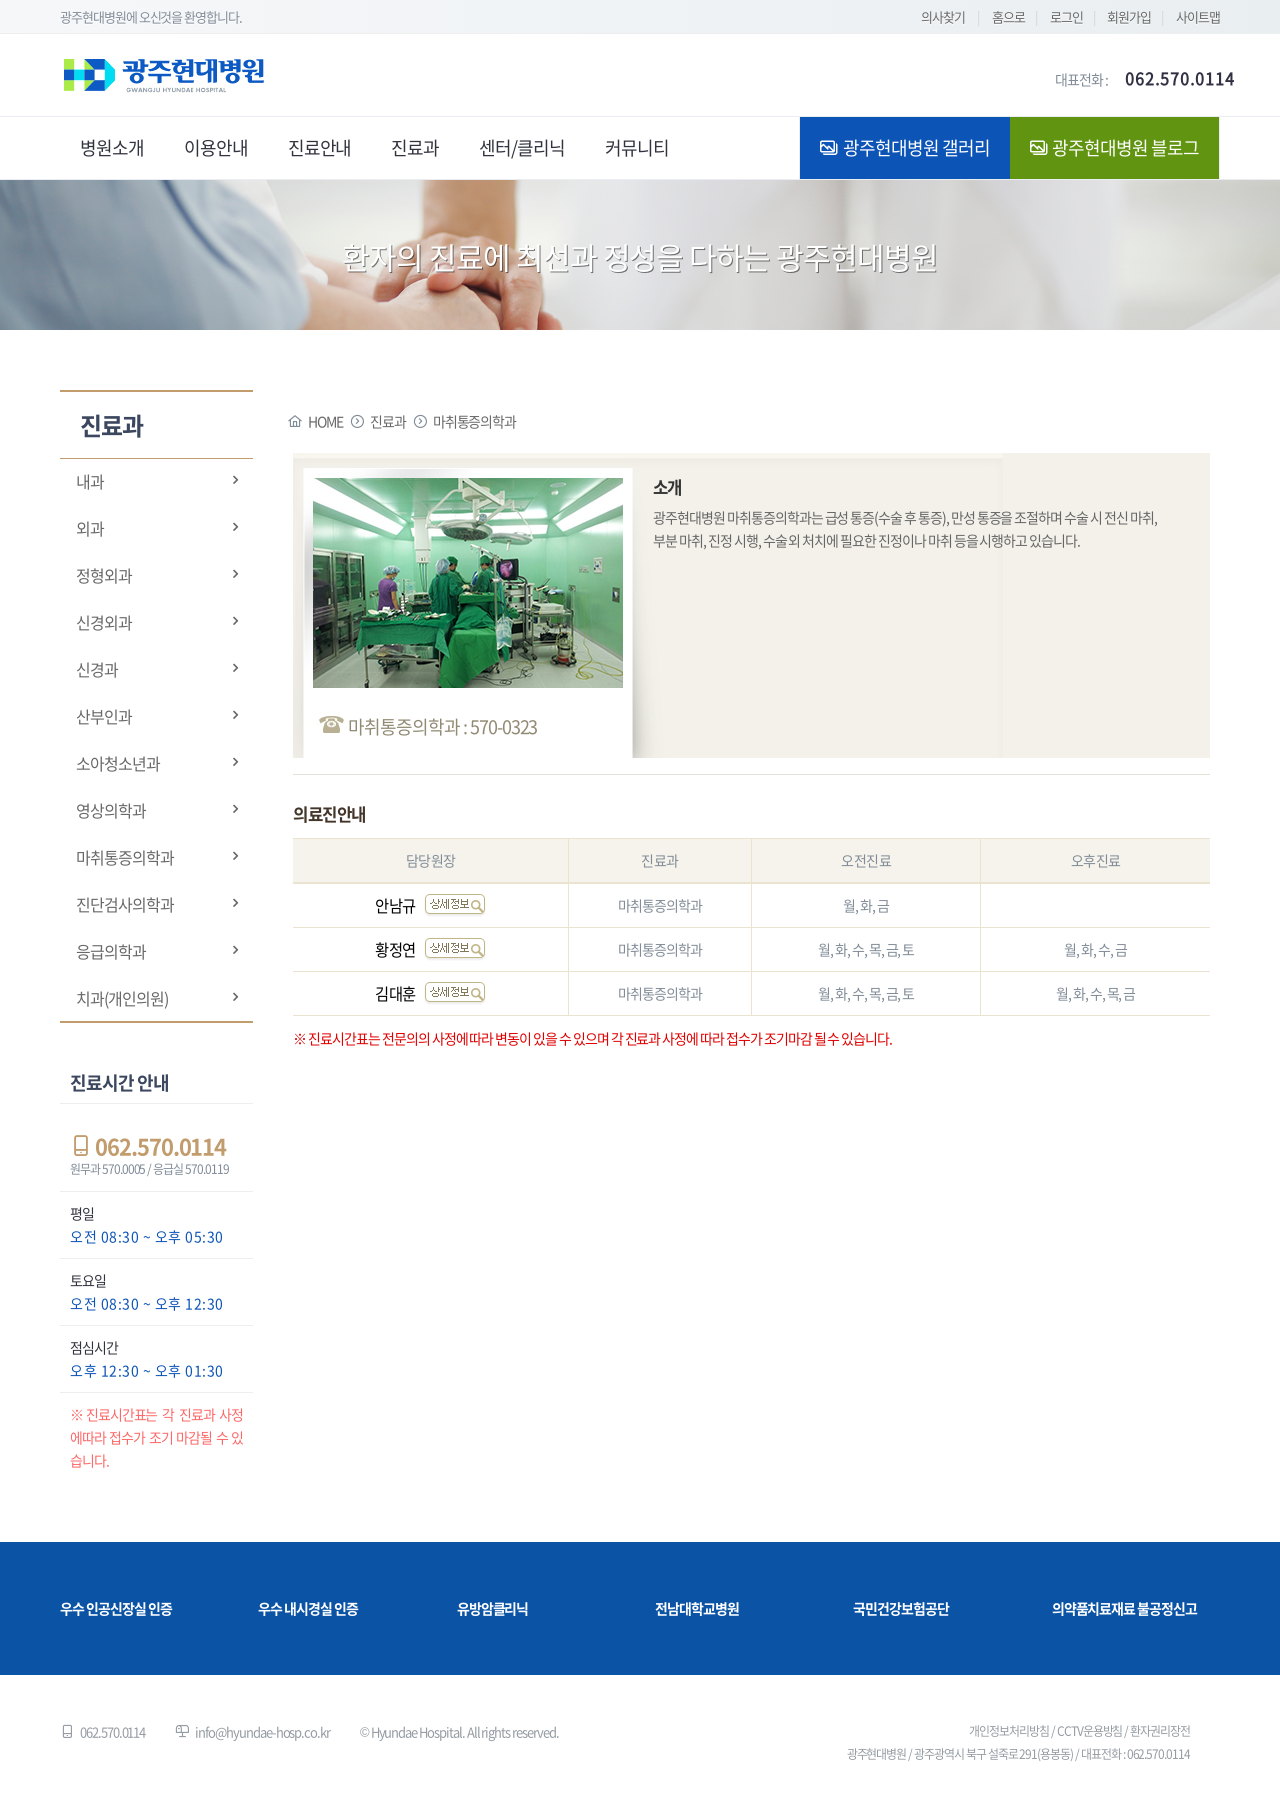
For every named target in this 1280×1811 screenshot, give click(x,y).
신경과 (97, 669)
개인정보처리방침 (1009, 1731)
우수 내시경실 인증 (308, 1608)
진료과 (388, 421)
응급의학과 (111, 951)
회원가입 (1129, 16)
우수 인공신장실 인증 (115, 1608)
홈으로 (1008, 16)
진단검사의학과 (125, 904)
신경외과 (104, 622)
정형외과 (104, 575)
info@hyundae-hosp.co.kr (262, 1731)
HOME (325, 421)
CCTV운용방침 (1090, 1731)
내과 (90, 481)
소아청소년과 (118, 763)
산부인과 (104, 716)
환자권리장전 (1160, 1731)
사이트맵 (1198, 16)
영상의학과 (111, 810)
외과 (90, 528)
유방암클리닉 (493, 1608)
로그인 (1066, 16)
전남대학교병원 (697, 1608)
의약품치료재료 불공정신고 (1124, 1608)
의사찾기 (943, 16)
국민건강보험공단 (901, 1608)
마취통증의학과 (125, 857)
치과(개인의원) (122, 998)
